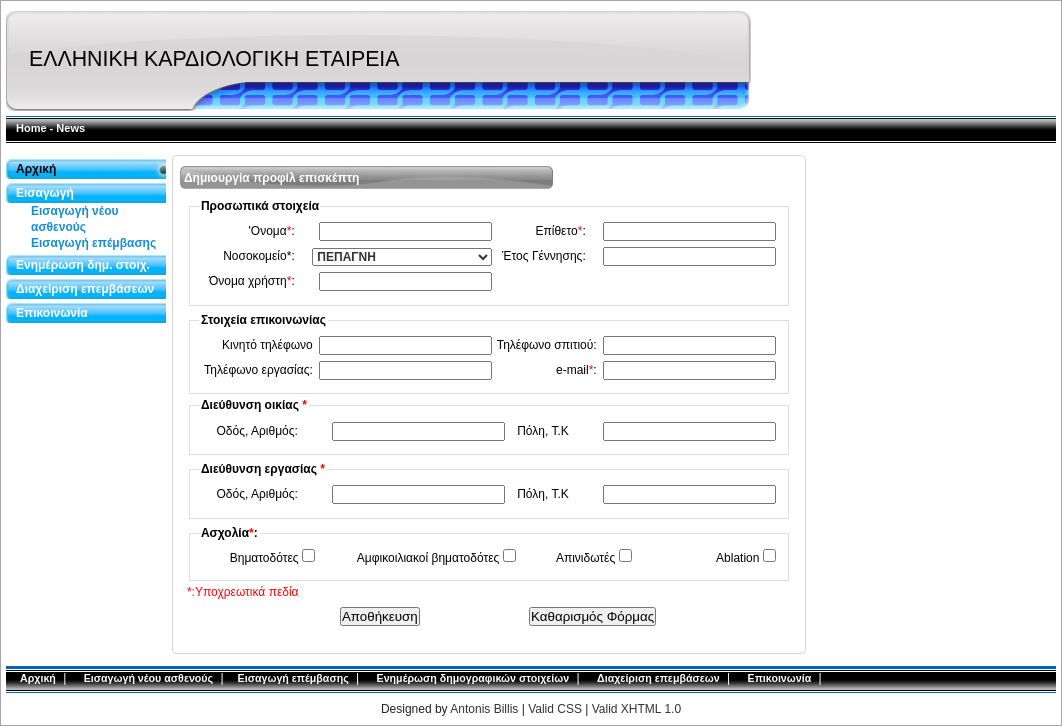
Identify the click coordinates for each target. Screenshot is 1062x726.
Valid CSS (556, 709)
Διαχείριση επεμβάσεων (85, 289)
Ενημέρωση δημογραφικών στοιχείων (473, 678)
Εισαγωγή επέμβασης (93, 243)
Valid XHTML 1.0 (636, 709)
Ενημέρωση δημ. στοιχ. (83, 265)
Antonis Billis (484, 709)
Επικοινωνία (52, 313)
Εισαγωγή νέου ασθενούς (74, 219)
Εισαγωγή (45, 193)
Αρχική (36, 169)
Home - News (50, 128)
